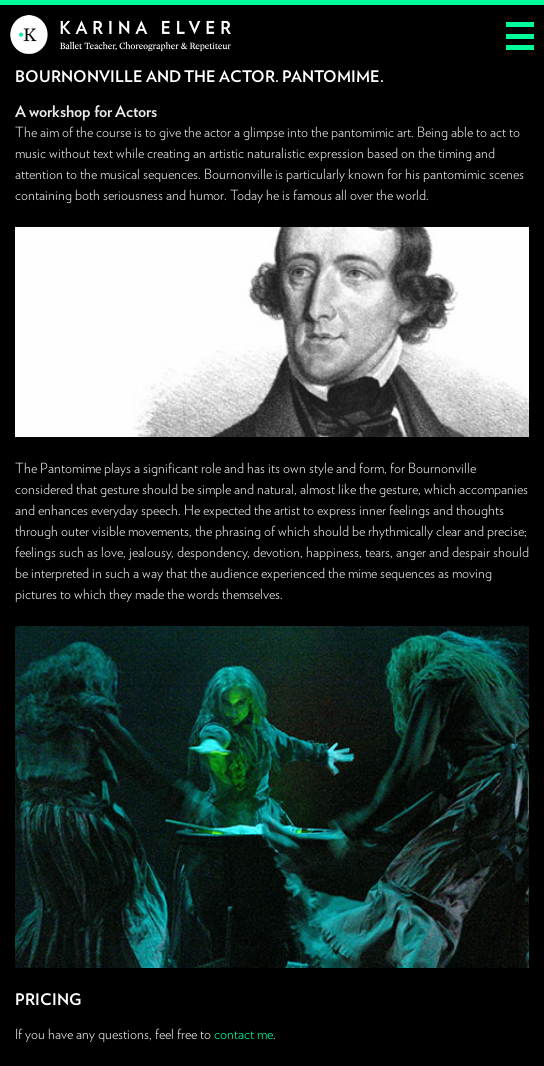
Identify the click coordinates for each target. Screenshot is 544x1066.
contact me (243, 1034)
